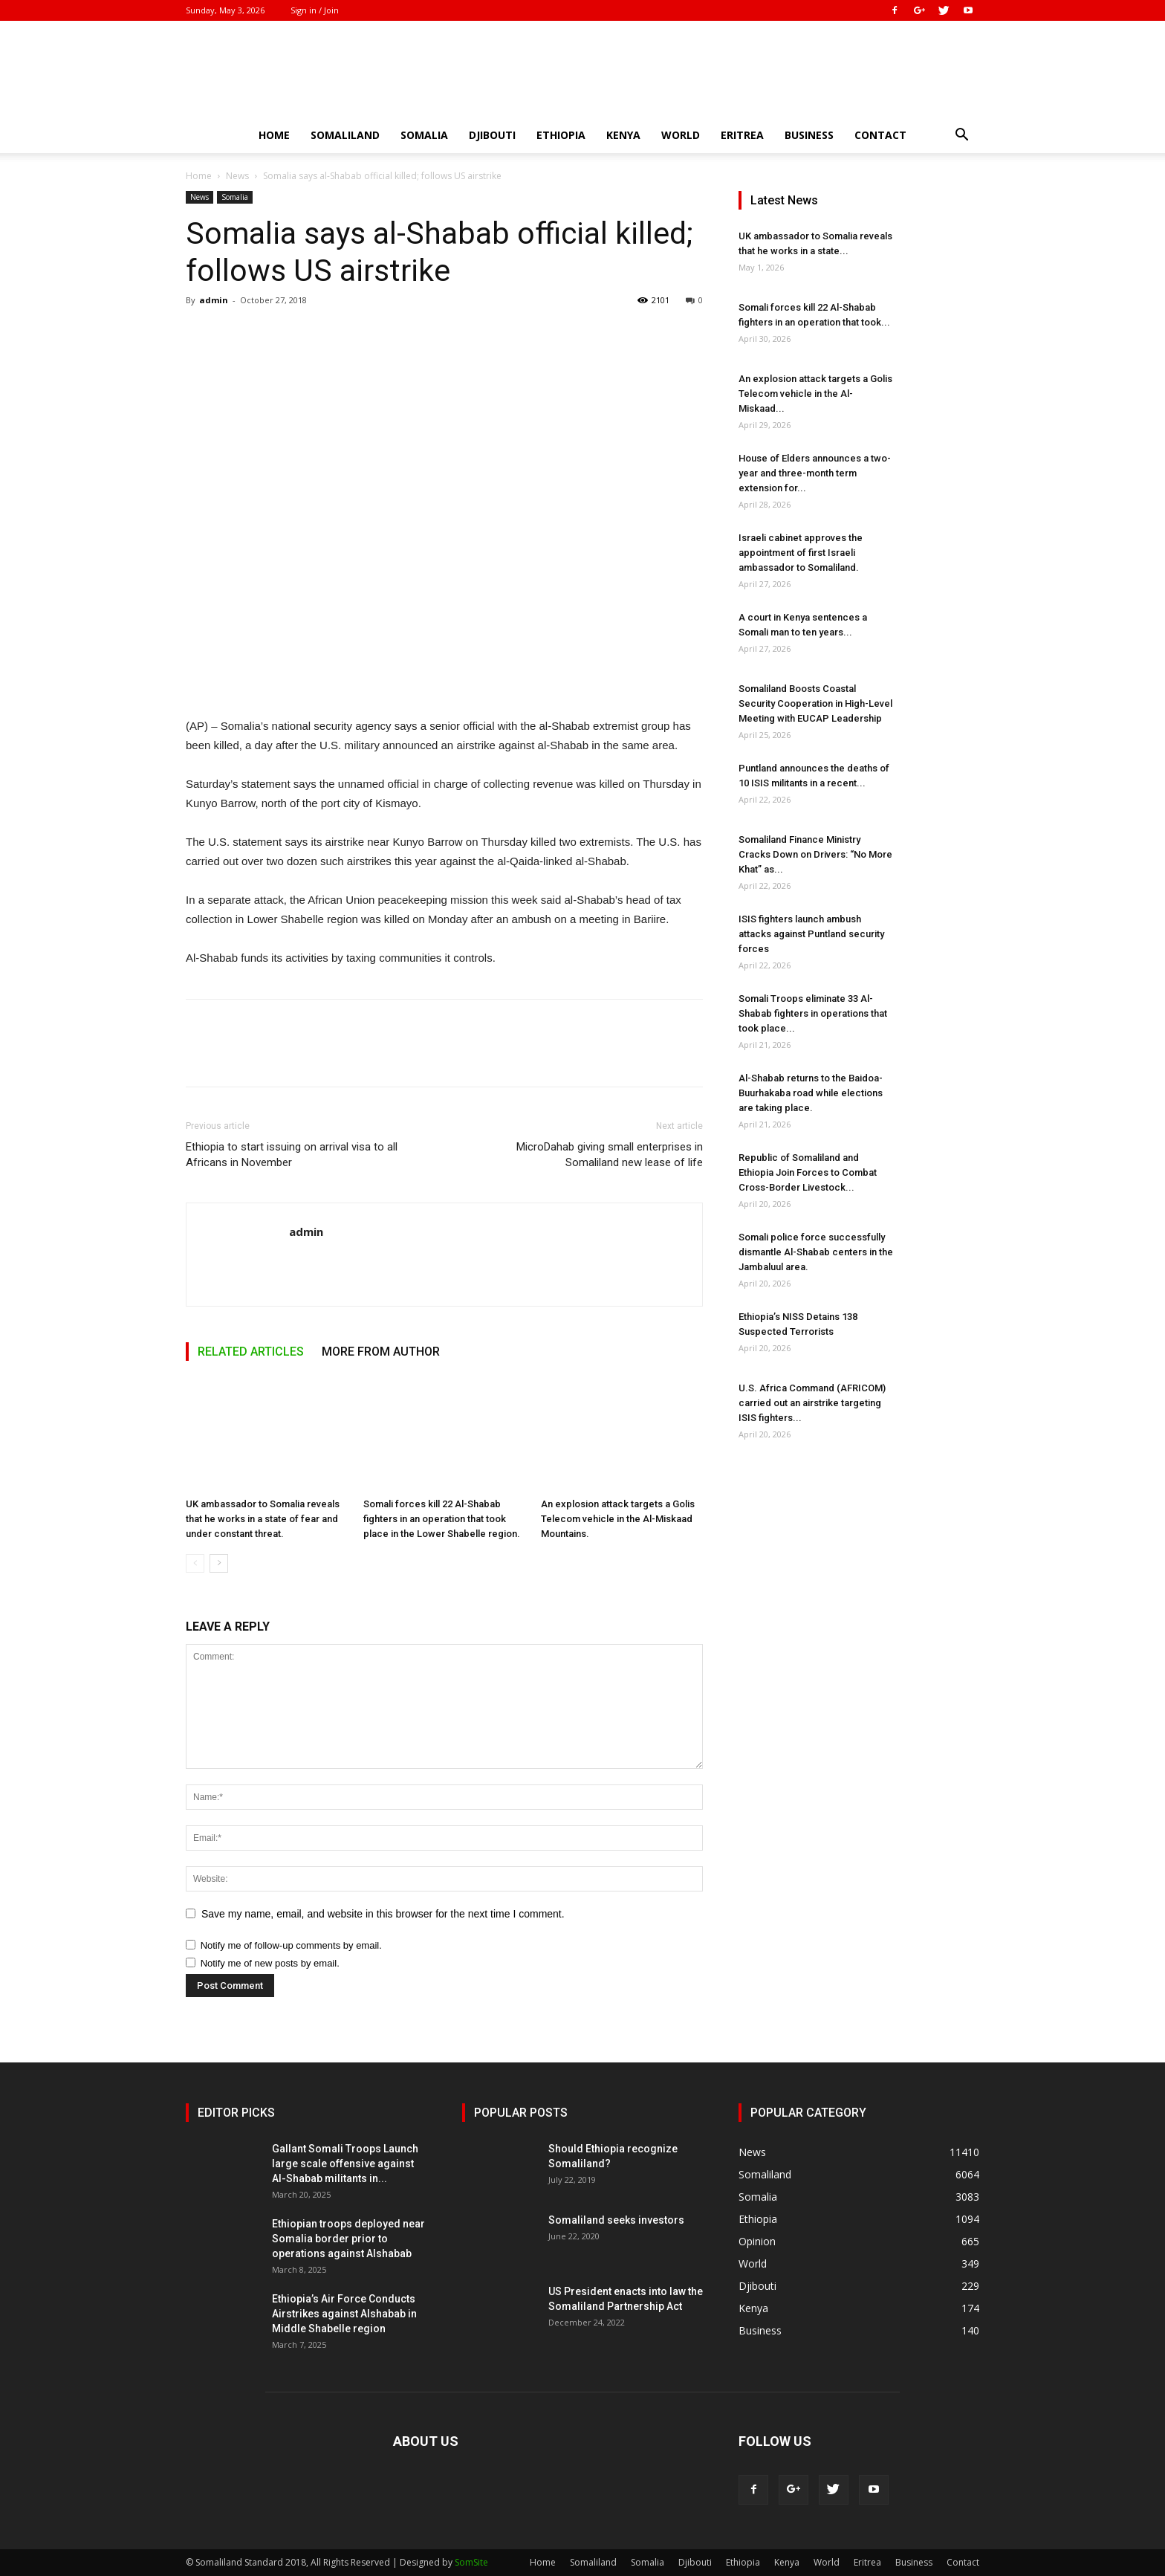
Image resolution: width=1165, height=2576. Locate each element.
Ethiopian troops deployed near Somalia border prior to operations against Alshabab (348, 2238)
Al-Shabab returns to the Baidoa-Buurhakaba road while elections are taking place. (811, 1092)
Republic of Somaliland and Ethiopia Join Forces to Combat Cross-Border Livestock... (808, 1172)
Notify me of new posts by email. (270, 1963)
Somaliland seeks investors (616, 2220)
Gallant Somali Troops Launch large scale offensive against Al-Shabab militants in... (345, 2163)
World (680, 135)
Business (809, 135)
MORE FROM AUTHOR (381, 1351)
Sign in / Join (315, 10)
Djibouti (492, 135)
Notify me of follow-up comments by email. (291, 1945)
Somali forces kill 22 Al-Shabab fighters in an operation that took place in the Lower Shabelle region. (441, 1518)
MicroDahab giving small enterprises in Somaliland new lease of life (609, 1154)
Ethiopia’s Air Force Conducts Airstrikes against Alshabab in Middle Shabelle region (344, 2313)
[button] (961, 136)
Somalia (424, 135)
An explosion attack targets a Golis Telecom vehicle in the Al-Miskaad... (815, 393)
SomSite (471, 2562)
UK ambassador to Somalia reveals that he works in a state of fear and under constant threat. (263, 1518)
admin (213, 299)
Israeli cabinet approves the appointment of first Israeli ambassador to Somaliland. (801, 552)
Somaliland (345, 135)
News (237, 175)
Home (274, 135)
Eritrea (742, 135)
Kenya (623, 135)
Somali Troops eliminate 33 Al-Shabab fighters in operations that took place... (813, 1013)
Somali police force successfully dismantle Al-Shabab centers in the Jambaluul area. (816, 1252)
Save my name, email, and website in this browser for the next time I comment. (383, 1914)
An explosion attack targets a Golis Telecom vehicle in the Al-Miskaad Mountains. (618, 1518)
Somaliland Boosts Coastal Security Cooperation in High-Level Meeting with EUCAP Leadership (815, 703)
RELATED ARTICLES (251, 1351)
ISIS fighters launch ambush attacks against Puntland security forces (811, 933)
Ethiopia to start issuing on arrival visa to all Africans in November (291, 1154)
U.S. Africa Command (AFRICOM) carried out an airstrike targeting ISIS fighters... (812, 1402)
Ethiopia (560, 135)
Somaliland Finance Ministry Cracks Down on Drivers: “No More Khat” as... (815, 854)
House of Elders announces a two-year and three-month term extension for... (815, 473)
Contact (880, 135)
